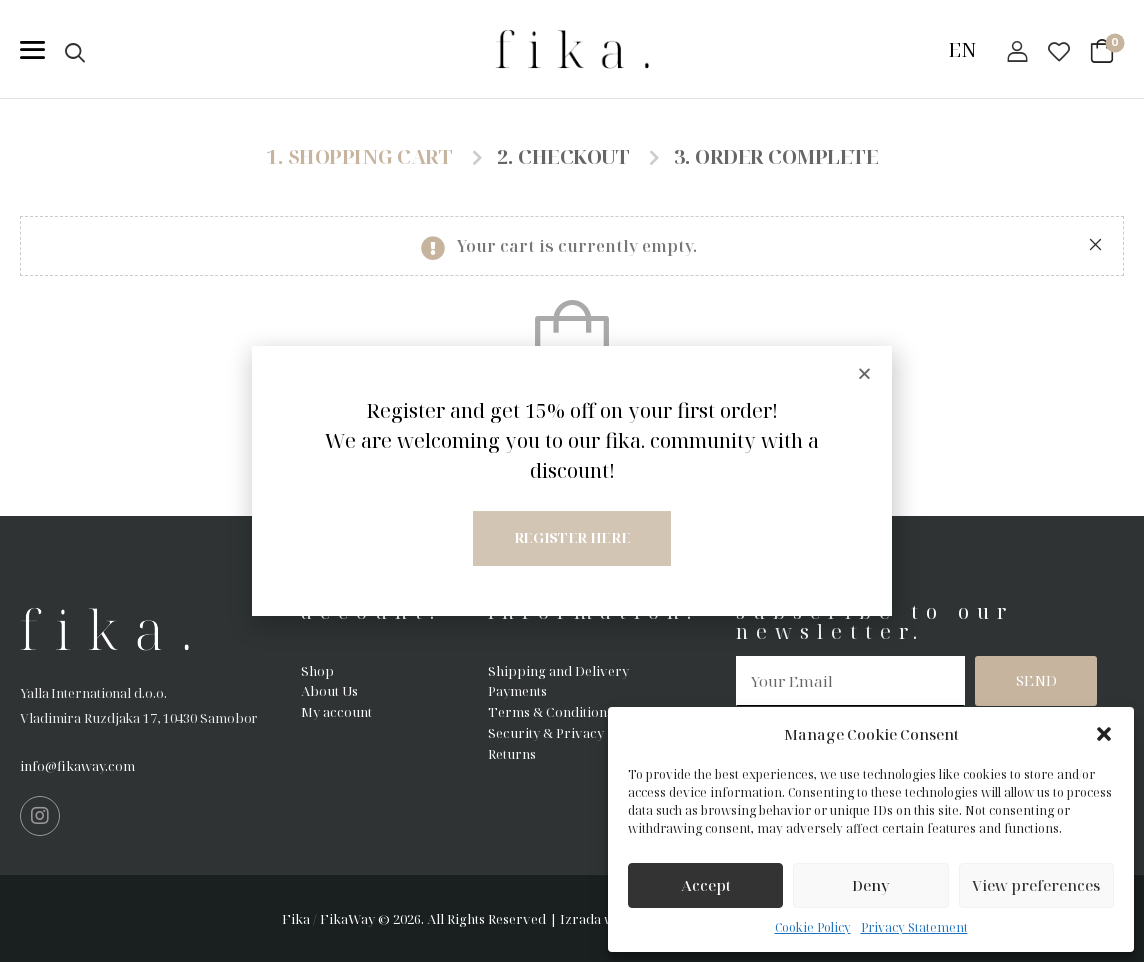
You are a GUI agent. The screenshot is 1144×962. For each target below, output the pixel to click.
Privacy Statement (914, 927)
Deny (871, 885)
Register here (572, 537)
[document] (572, 481)
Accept (706, 885)
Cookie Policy (813, 927)
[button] (1104, 734)
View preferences (1036, 885)
